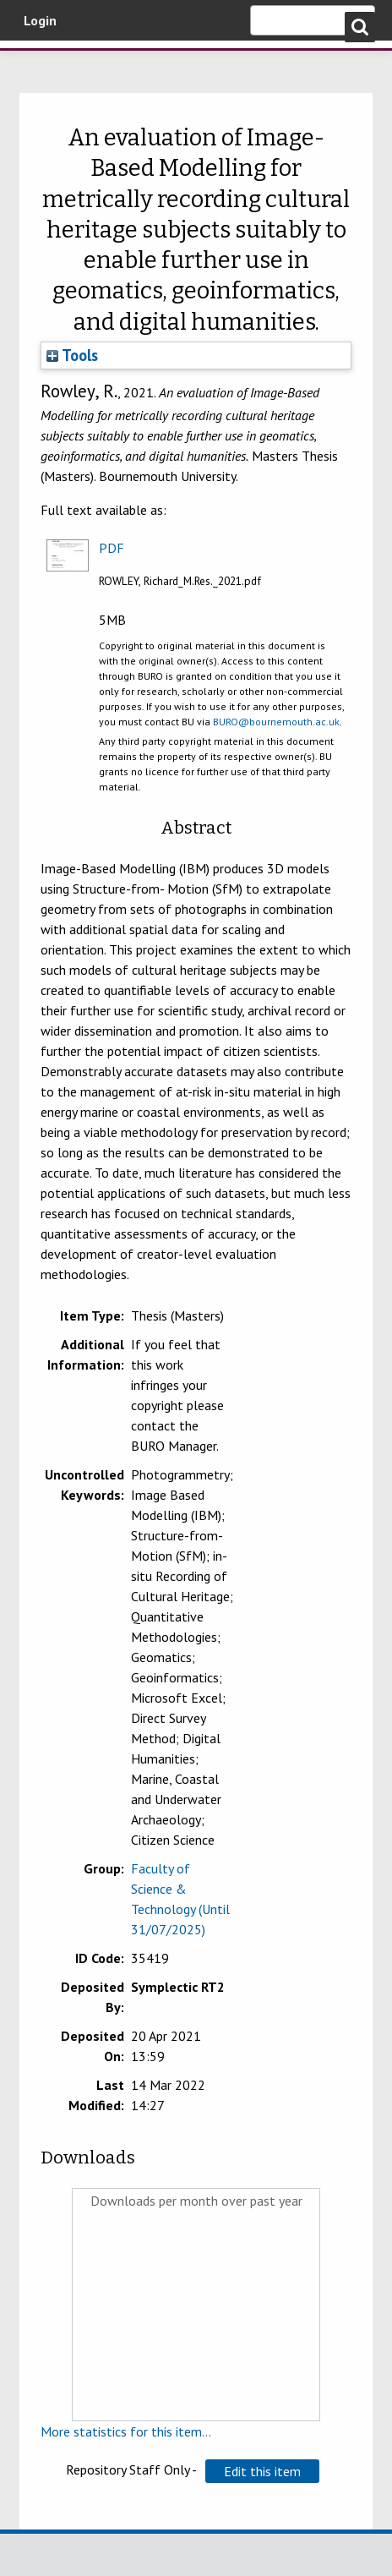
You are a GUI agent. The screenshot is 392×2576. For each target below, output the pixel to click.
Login (40, 20)
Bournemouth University (38, 63)
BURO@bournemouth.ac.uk (276, 721)
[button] (262, 2471)
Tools (72, 355)
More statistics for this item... (126, 2431)
